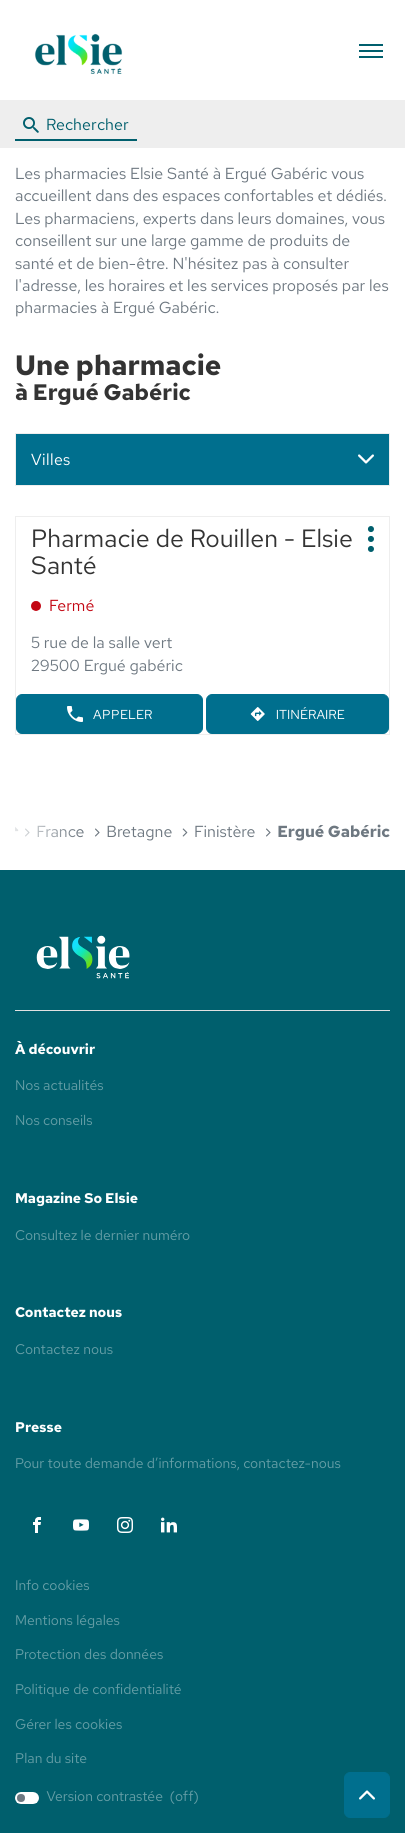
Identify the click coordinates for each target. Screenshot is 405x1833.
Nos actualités (59, 1086)
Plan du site (51, 1759)
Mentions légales (67, 1622)
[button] (370, 50)
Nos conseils (54, 1121)
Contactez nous (64, 1350)
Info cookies (52, 1587)
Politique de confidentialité (98, 1691)
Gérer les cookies (68, 1725)
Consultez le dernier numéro (102, 1236)
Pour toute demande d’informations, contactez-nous (178, 1464)
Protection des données (89, 1656)
